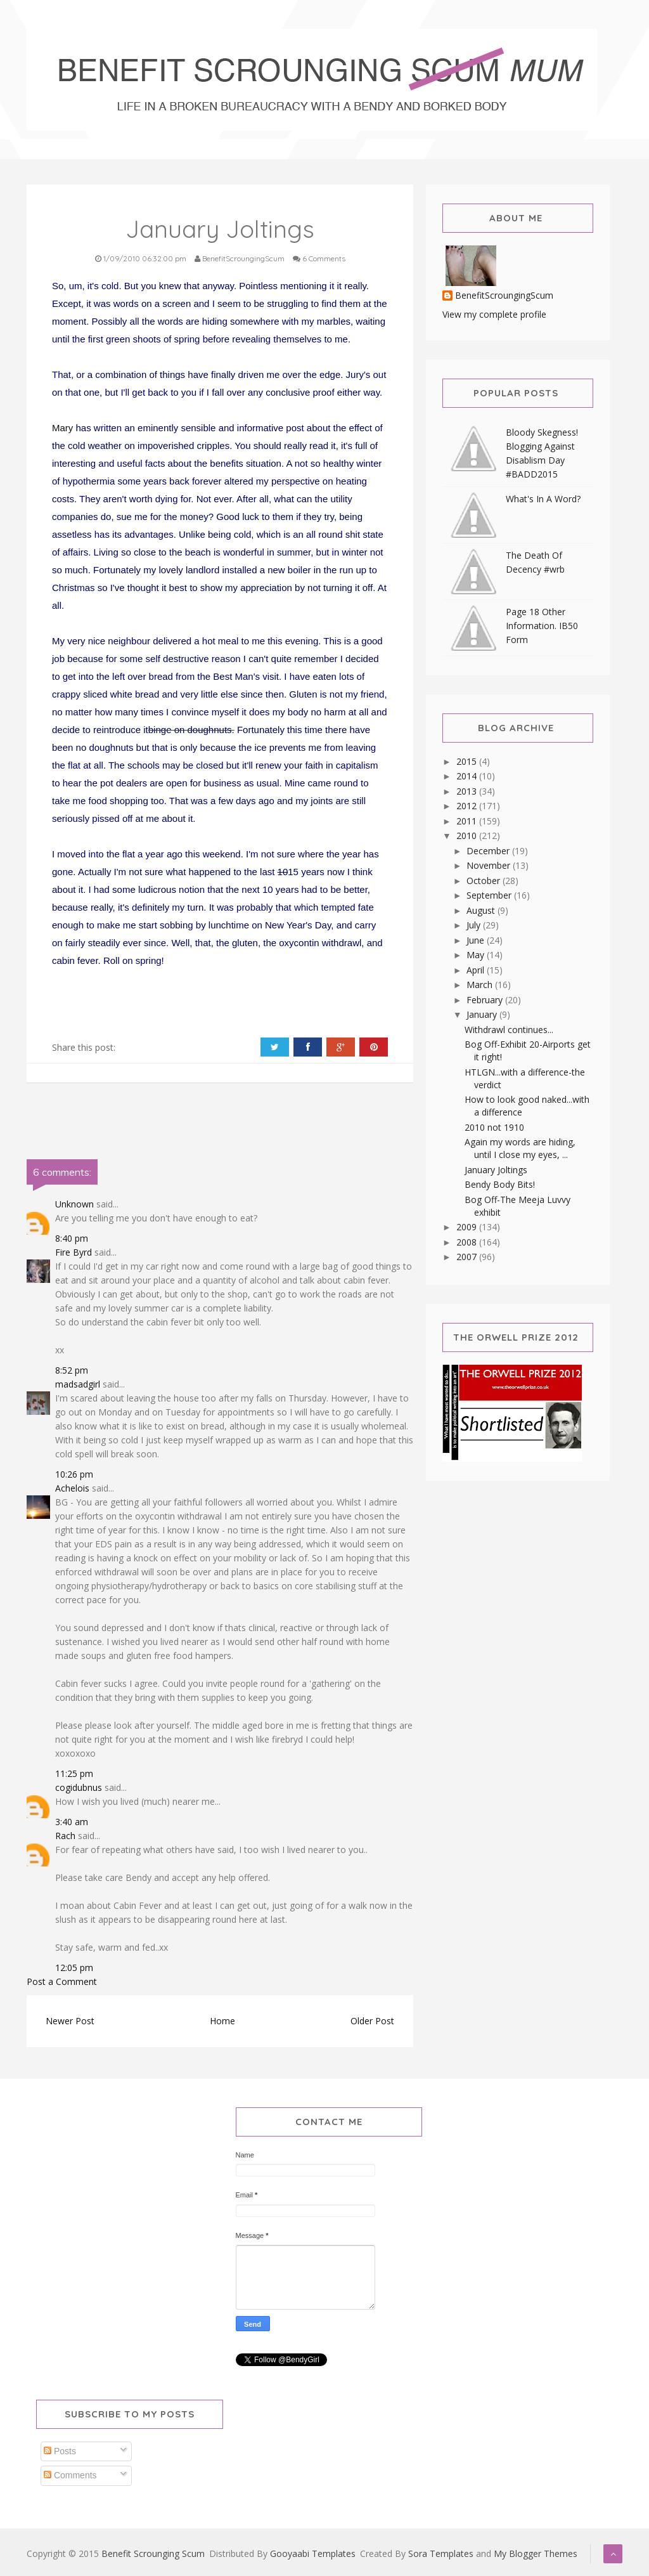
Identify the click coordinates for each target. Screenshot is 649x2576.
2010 (467, 835)
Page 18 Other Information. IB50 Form (542, 626)
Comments (70, 2475)
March (480, 985)
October (484, 881)
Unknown (74, 1204)
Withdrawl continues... (509, 1030)
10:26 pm (74, 1474)
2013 (467, 791)
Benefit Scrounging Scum (153, 2553)
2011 (467, 821)
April (476, 970)
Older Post (372, 2021)
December (489, 851)
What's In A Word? (543, 499)
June (476, 940)
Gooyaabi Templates (313, 2553)
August (482, 910)
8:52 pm (71, 1370)
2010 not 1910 (494, 1127)
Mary (62, 427)
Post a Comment (62, 1981)
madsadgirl (77, 1384)
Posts (60, 2451)
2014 (467, 776)
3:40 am (71, 1822)
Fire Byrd (73, 1252)
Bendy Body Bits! (500, 1184)
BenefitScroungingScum (504, 295)
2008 (467, 1242)
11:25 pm (74, 1773)
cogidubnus (78, 1787)
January (482, 1014)
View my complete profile (494, 314)
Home (222, 2021)
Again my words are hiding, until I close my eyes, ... (520, 1148)
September (490, 895)
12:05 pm (74, 1967)
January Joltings (496, 1170)
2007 (467, 1257)
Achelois (72, 1488)
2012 (467, 806)
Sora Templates (440, 2553)
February (485, 1000)
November (489, 865)
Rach (65, 1836)
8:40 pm (71, 1238)
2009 (467, 1227)
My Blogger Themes (535, 2553)
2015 (467, 761)
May (476, 955)
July (474, 925)
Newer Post (70, 2021)
